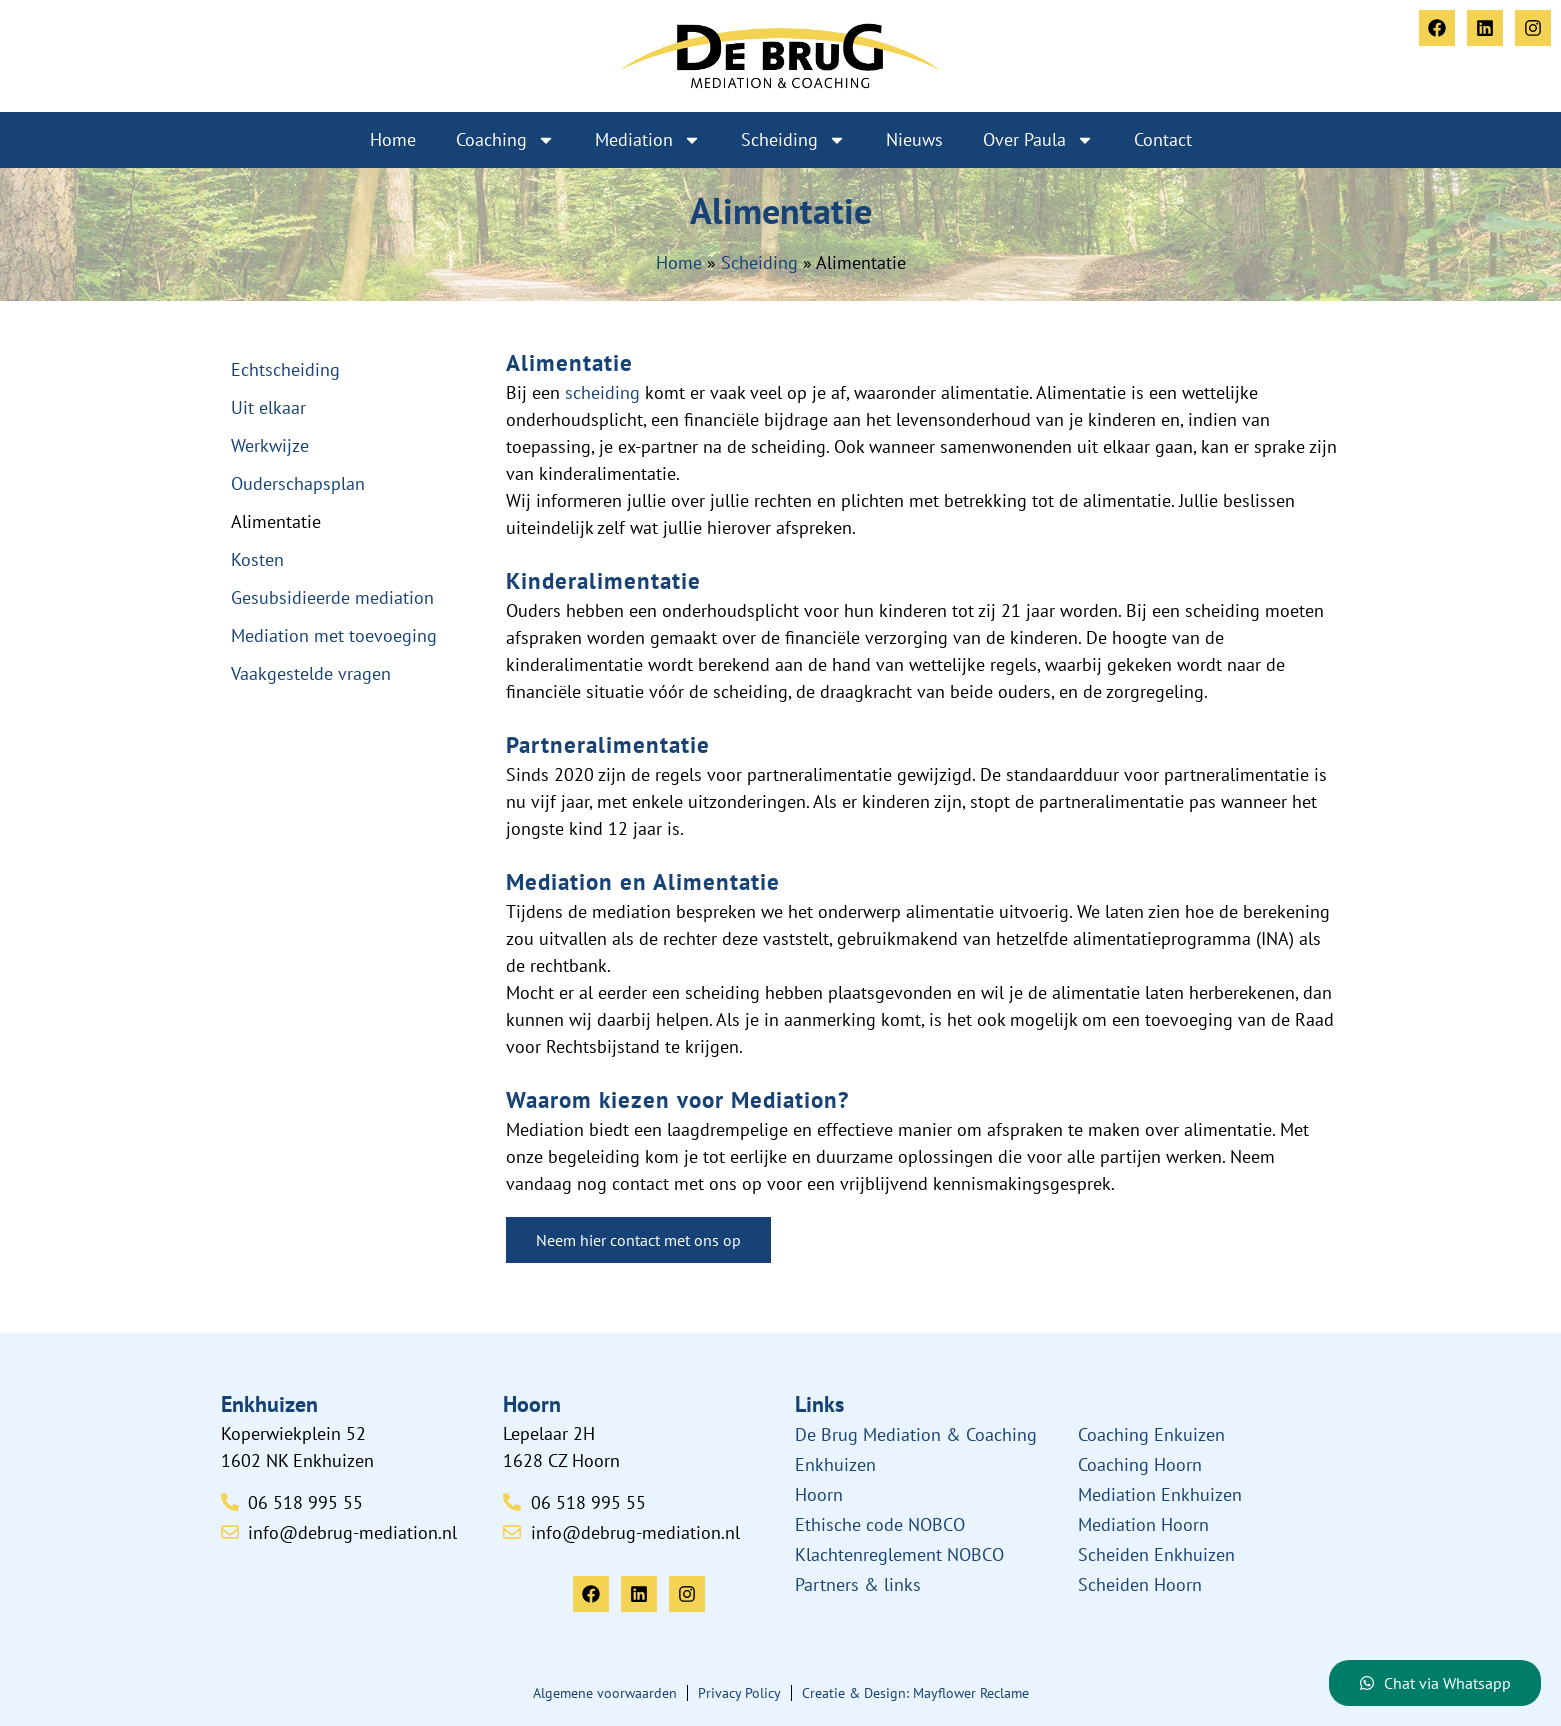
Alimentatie (276, 521)
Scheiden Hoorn (1140, 1584)
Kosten (257, 559)
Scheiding (793, 140)
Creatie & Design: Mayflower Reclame (915, 1693)
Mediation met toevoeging (334, 635)
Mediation (648, 140)
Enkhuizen (835, 1464)
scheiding (602, 392)
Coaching (505, 140)
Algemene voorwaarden (605, 1693)
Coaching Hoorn (1140, 1464)
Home (393, 139)
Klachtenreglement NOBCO (899, 1554)
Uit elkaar (268, 407)
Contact (1163, 139)
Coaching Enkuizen (1151, 1434)
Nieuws (914, 139)
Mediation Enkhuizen (1160, 1494)
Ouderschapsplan (298, 483)
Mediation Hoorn (1143, 1524)
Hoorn (819, 1494)
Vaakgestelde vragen (311, 673)
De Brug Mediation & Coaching (916, 1434)
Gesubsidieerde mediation (332, 597)
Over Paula (1038, 140)
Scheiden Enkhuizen (1156, 1554)
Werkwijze (270, 445)
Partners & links (858, 1584)
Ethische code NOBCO (880, 1524)
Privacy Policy (739, 1693)
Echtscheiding (285, 369)
